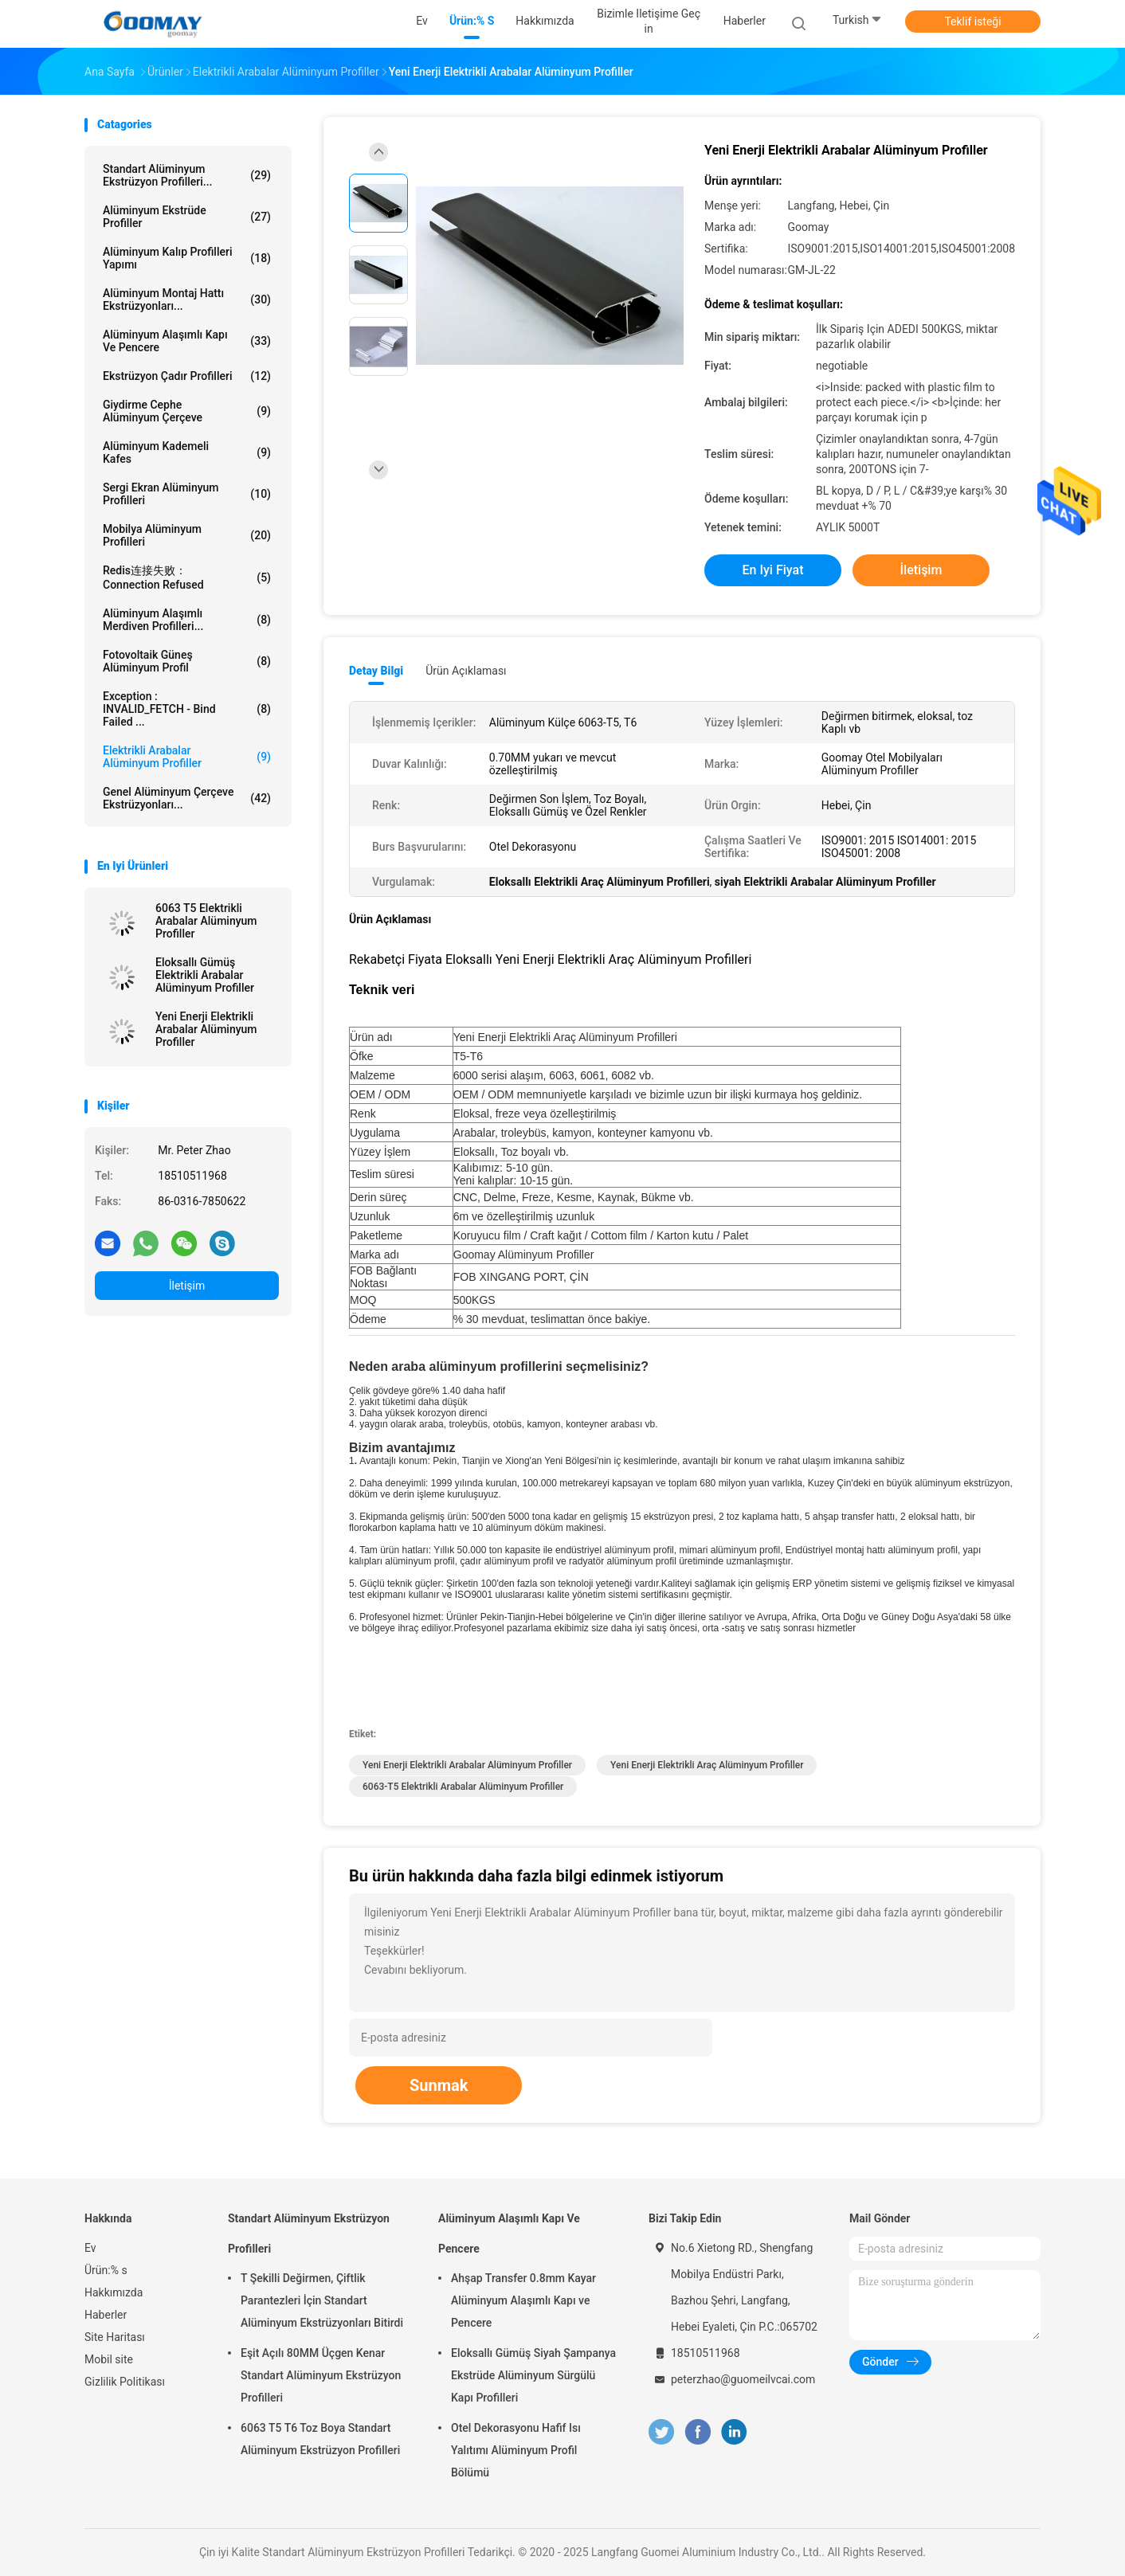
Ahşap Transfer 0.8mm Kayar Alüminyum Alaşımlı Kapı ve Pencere (523, 2300)
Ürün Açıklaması (465, 670)
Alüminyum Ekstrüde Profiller (187, 216)
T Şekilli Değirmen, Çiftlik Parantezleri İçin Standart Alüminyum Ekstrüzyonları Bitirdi (322, 2300)
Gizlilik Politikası (124, 2381)
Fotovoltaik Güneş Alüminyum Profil (187, 661)
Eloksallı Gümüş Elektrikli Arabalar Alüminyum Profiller (204, 975)
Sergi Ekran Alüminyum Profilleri (187, 494)
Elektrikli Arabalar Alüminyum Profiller (187, 756)
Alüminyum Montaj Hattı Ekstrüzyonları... (187, 299)
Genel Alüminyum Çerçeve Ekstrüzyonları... (187, 798)
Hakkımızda (113, 2292)
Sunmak (439, 2085)
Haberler (105, 2314)
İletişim (187, 1285)
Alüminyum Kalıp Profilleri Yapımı (187, 258)
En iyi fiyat (773, 569)
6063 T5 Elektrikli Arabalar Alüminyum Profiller (206, 921)
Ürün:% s (105, 2270)
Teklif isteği (972, 21)
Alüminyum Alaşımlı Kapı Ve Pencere (187, 341)
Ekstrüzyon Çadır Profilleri (187, 376)
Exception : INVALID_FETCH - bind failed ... (187, 709)
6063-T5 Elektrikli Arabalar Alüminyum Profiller (463, 1786)
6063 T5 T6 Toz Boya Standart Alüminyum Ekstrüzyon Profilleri (320, 2439)
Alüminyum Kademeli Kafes (187, 452)
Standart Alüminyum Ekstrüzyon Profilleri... (187, 175)
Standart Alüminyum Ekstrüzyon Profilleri (309, 2233)
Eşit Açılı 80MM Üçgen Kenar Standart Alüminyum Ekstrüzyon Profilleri (321, 2375)
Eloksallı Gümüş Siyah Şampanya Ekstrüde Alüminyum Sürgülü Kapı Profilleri (533, 2375)
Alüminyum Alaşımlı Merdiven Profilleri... (187, 619)
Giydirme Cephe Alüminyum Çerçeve (187, 411)
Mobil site (108, 2359)
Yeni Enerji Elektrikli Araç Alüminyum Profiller (706, 1765)
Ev (90, 2247)
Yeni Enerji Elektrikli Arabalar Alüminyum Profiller (206, 1029)
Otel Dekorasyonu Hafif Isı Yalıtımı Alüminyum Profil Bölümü (516, 2450)
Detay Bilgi (376, 670)
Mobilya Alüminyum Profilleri (187, 535)
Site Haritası (114, 2337)
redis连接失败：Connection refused (187, 577)
